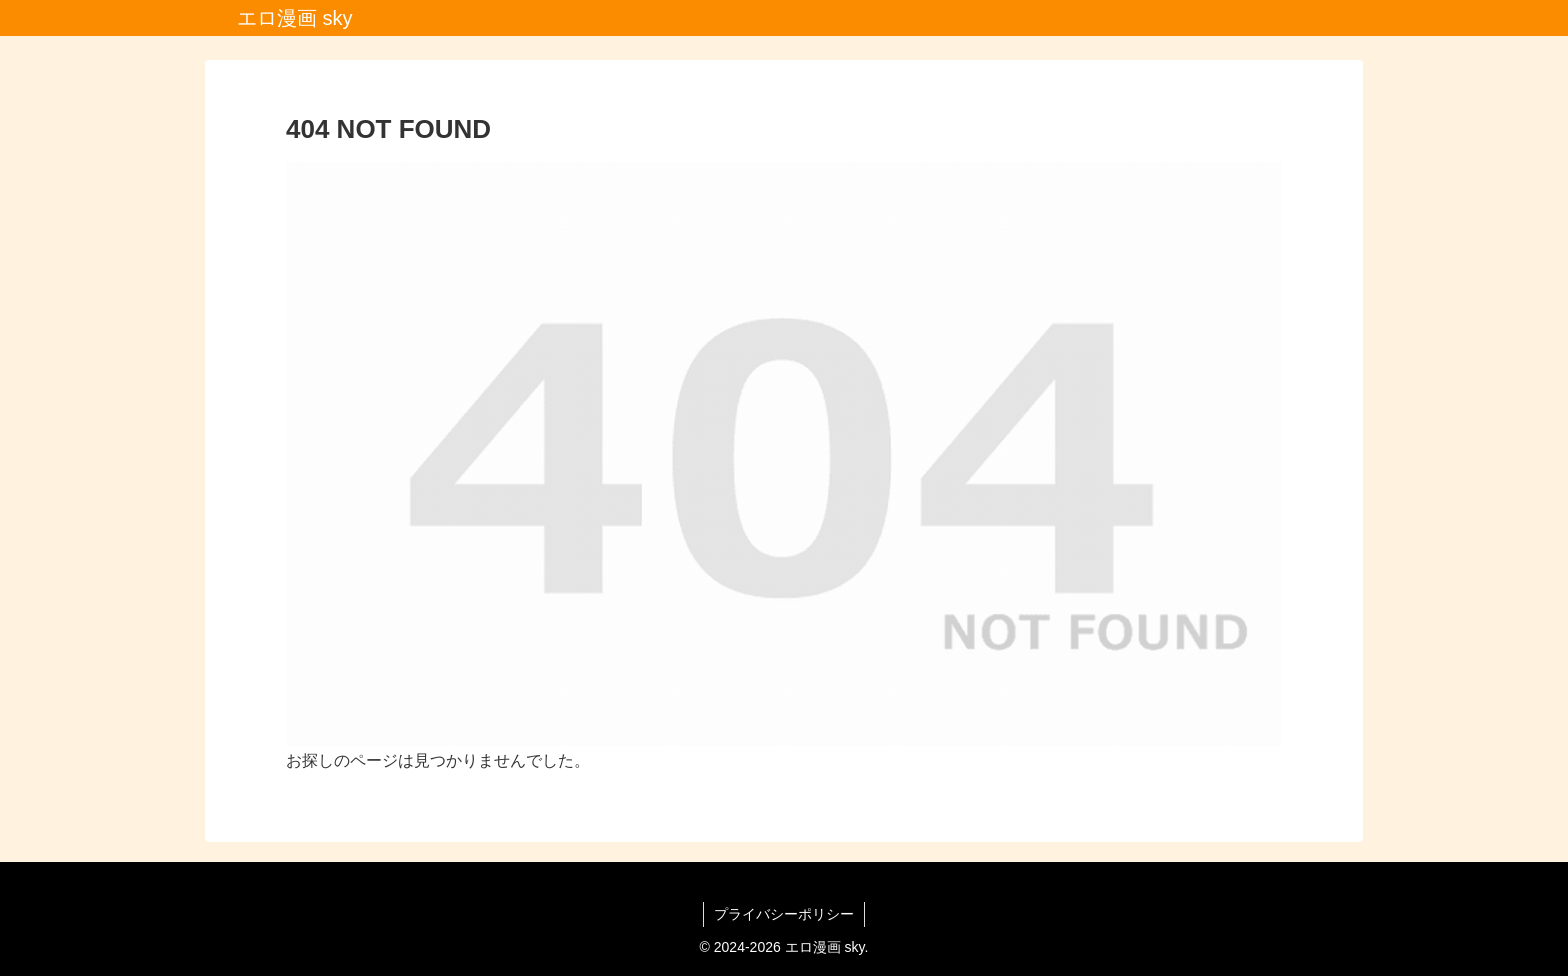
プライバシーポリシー (784, 914)
